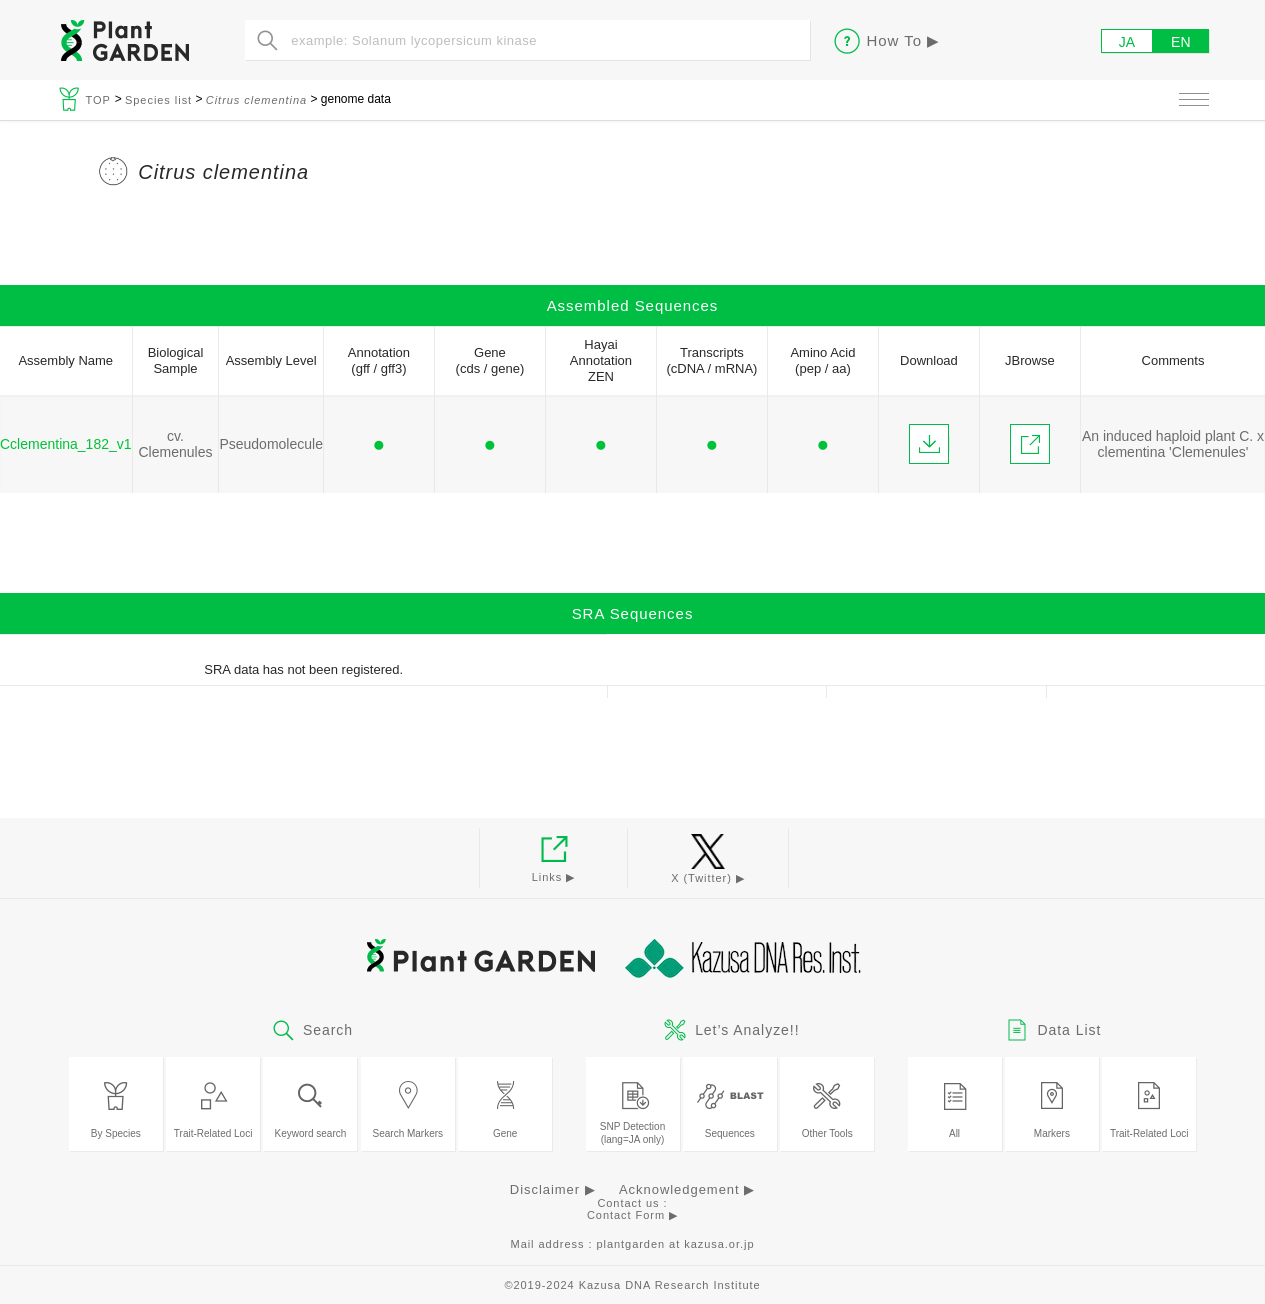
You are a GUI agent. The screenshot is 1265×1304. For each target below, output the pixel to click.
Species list (158, 100)
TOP (100, 100)
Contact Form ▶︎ (632, 1215)
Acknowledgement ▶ (687, 1189)
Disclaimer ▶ (553, 1189)
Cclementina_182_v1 (66, 444)
